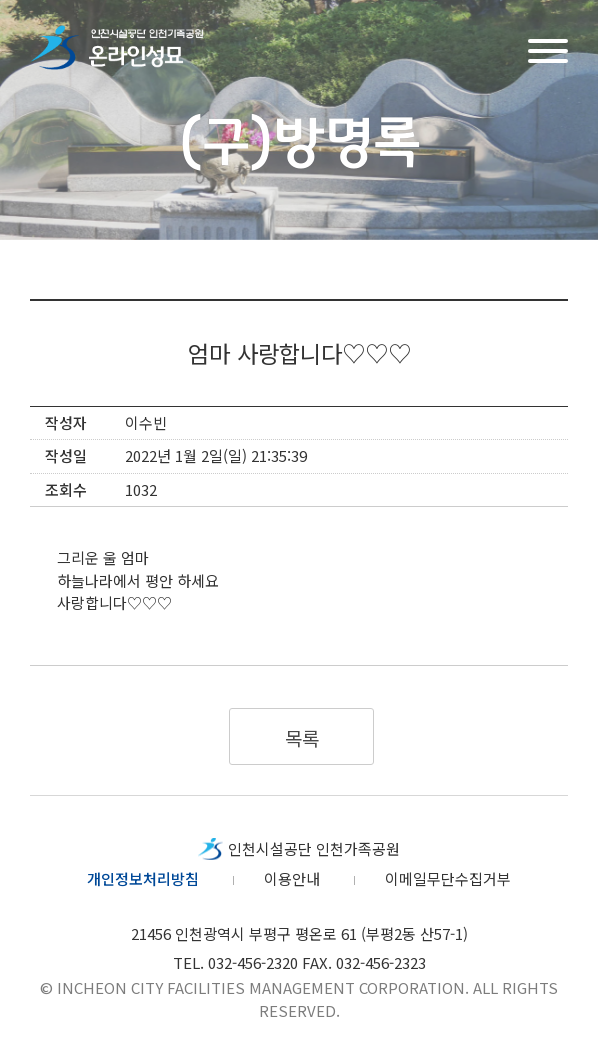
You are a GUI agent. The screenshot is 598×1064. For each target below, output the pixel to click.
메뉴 (548, 48)
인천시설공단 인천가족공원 (314, 848)
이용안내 (292, 878)
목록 (301, 737)
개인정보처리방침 (143, 878)
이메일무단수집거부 (448, 878)
